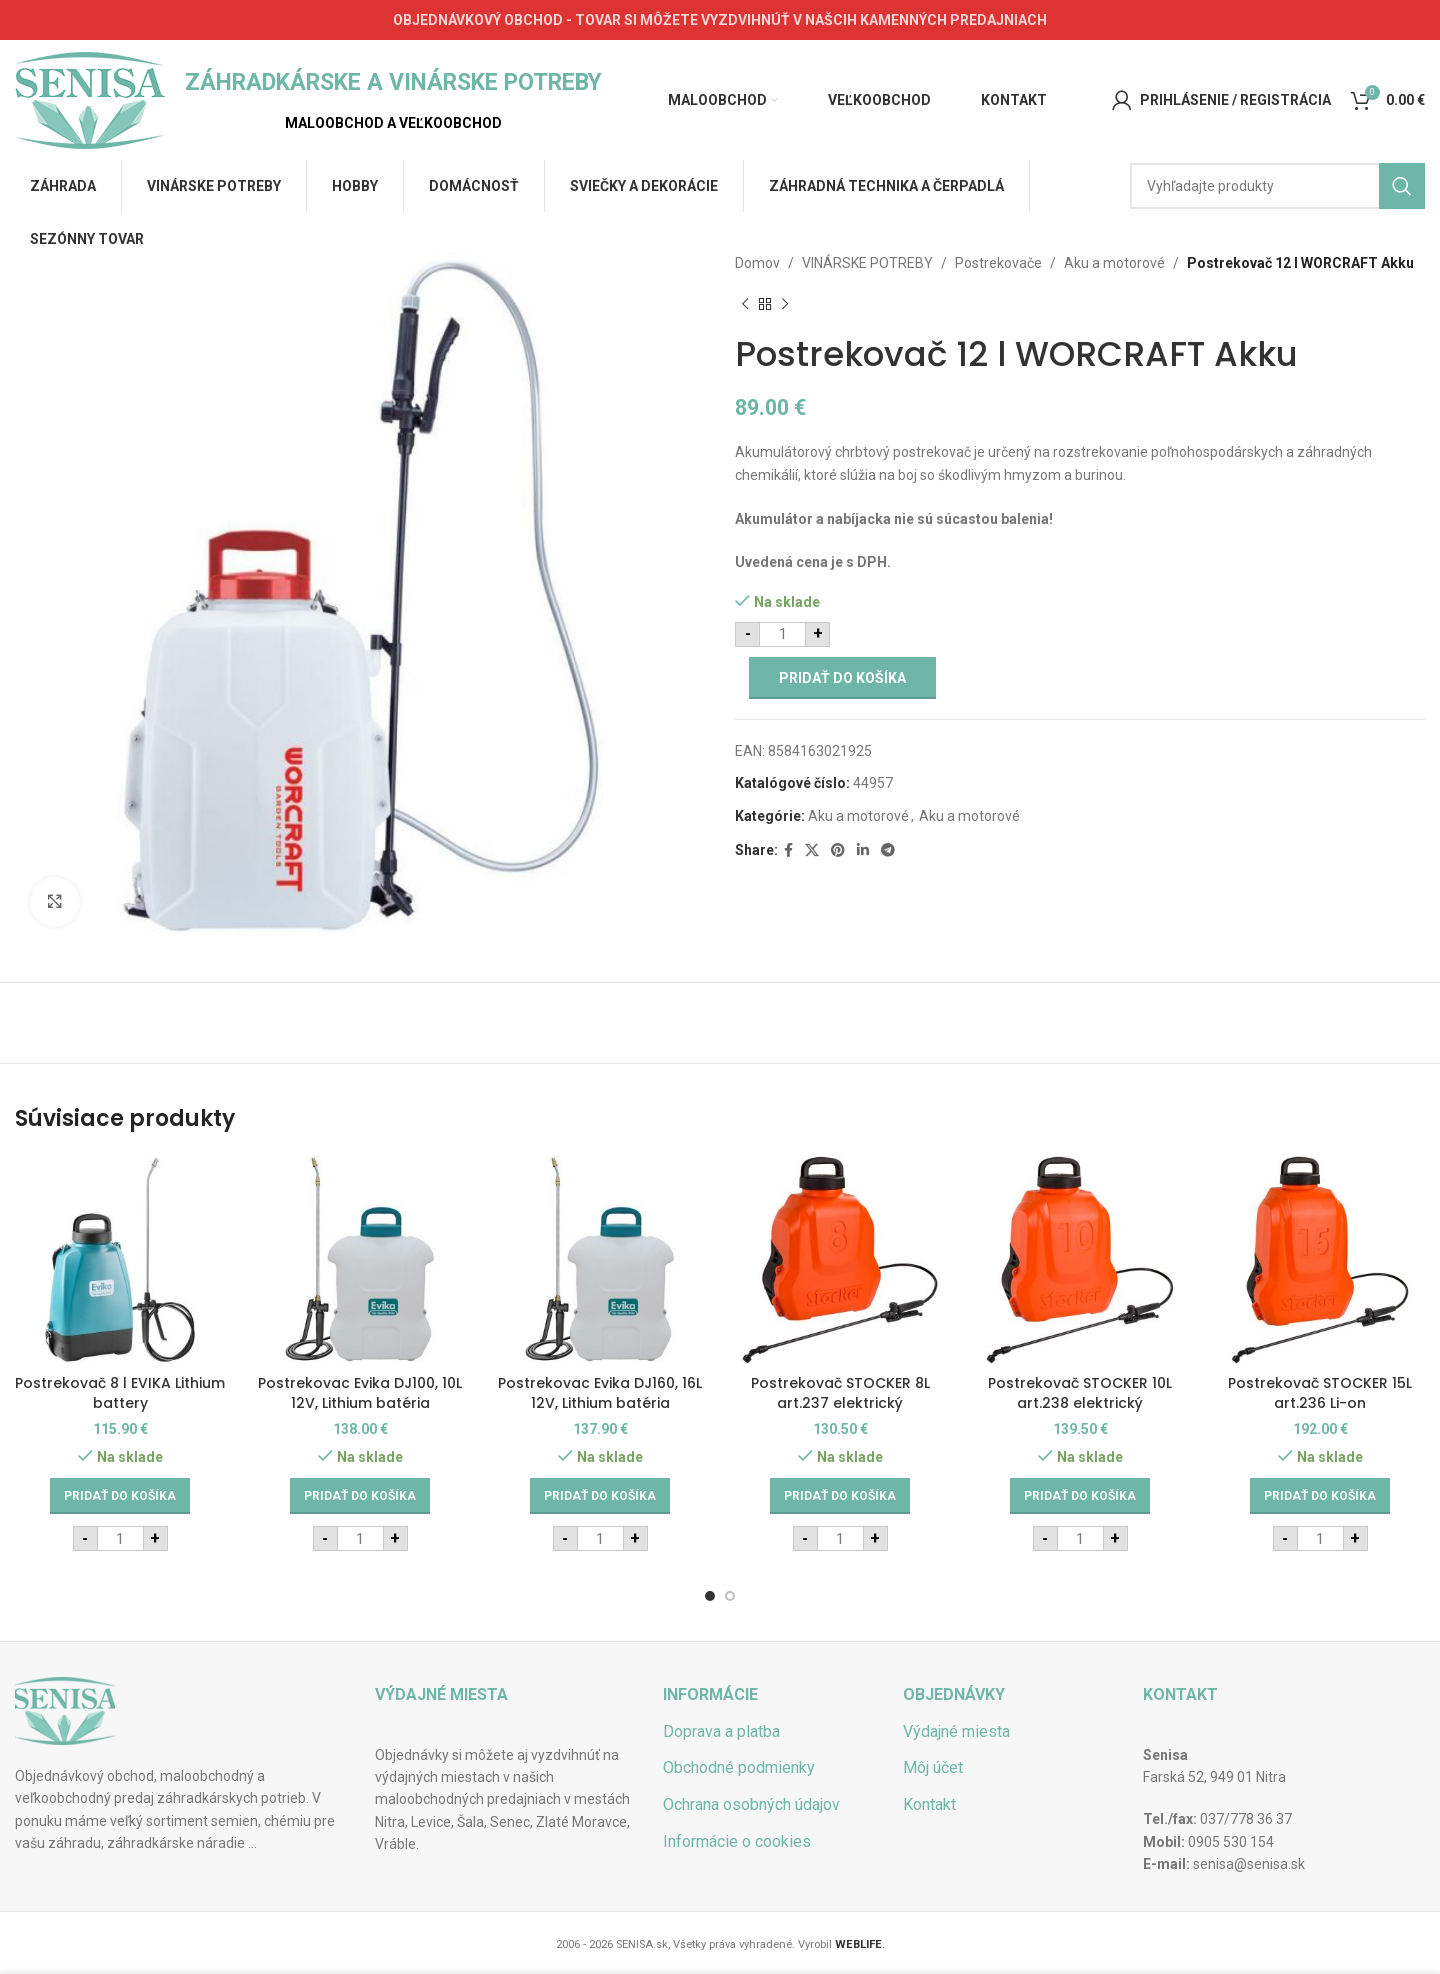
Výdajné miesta (956, 1731)
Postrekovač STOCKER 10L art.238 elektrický (1080, 1393)
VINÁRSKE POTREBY (867, 263)
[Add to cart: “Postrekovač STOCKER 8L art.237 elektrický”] (840, 1496)
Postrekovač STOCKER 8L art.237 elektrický (840, 1393)
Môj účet (933, 1767)
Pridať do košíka (842, 678)
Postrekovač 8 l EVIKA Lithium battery (120, 1393)
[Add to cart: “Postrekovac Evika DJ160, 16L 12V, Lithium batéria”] (600, 1496)
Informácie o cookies (737, 1841)
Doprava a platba (721, 1731)
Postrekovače (998, 263)
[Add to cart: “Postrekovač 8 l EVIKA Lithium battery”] (120, 1496)
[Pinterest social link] (838, 850)
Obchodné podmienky (739, 1767)
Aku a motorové (1114, 263)
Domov (757, 263)
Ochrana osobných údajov (751, 1804)
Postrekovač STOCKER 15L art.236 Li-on (1320, 1393)
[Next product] (785, 304)
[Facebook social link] (788, 850)
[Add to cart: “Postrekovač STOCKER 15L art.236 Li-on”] (1320, 1496)
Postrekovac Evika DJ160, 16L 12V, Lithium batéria (600, 1393)
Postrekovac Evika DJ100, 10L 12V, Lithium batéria (360, 1393)
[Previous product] (745, 304)
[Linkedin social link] (863, 850)
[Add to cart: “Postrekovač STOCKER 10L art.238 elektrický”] (1080, 1496)
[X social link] (812, 850)
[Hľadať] (1277, 186)
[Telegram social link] (888, 850)
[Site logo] (90, 99)
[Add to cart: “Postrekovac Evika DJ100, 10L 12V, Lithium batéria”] (360, 1496)
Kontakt (929, 1804)
